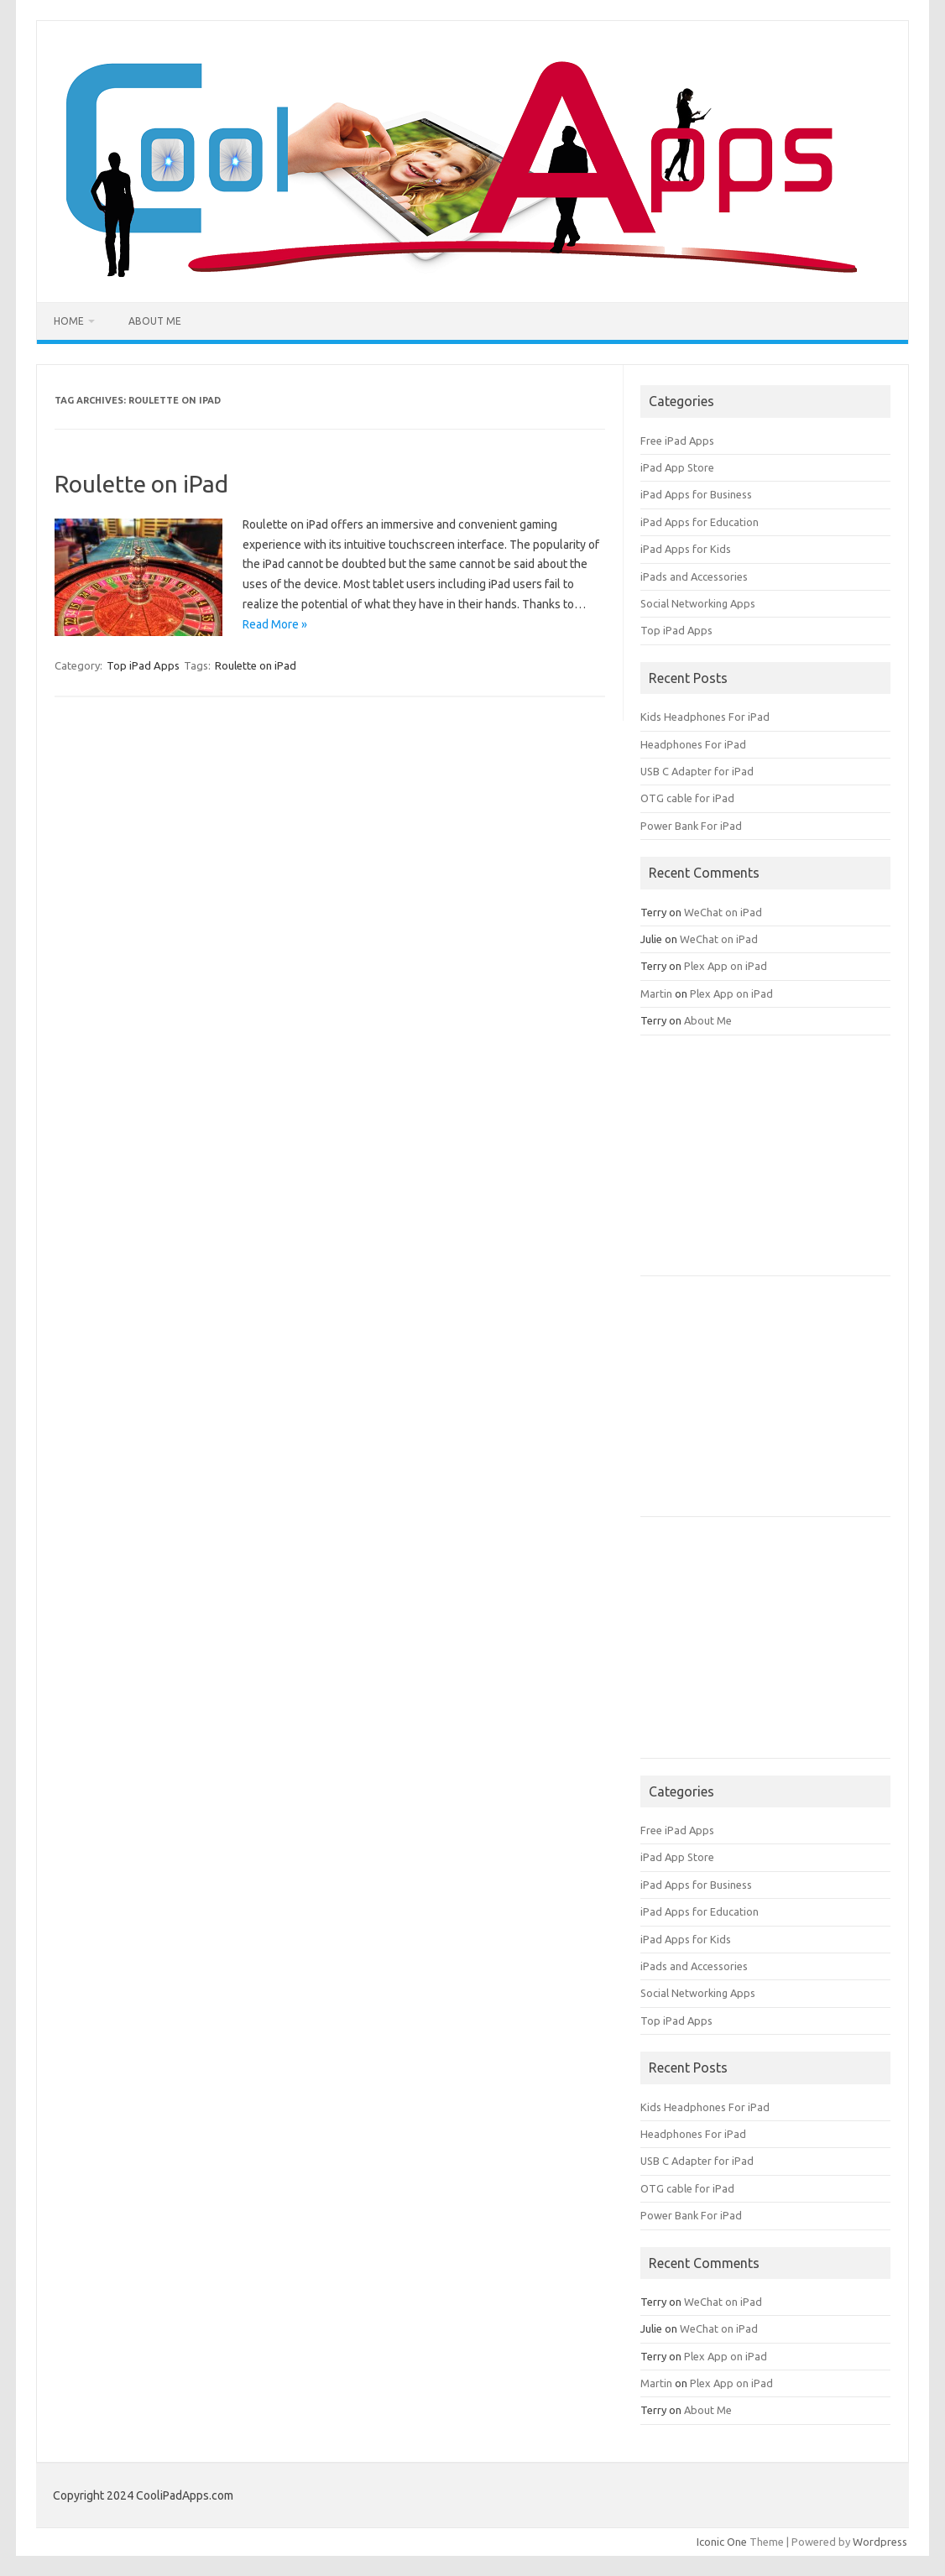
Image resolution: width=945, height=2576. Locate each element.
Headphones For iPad (693, 744)
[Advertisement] (766, 1161)
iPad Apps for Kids (685, 549)
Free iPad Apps (677, 440)
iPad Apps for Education (699, 522)
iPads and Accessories (694, 576)
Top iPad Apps (143, 665)
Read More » (275, 624)
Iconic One (722, 2541)
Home (69, 320)
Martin (656, 993)
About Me (154, 320)
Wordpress (880, 2541)
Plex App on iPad (725, 966)
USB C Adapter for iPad (697, 771)
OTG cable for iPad (687, 798)
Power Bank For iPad (691, 826)
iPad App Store (677, 467)
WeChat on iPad (723, 912)
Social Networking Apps (697, 603)
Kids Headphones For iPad (705, 716)
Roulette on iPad (141, 484)
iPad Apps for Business (696, 494)
